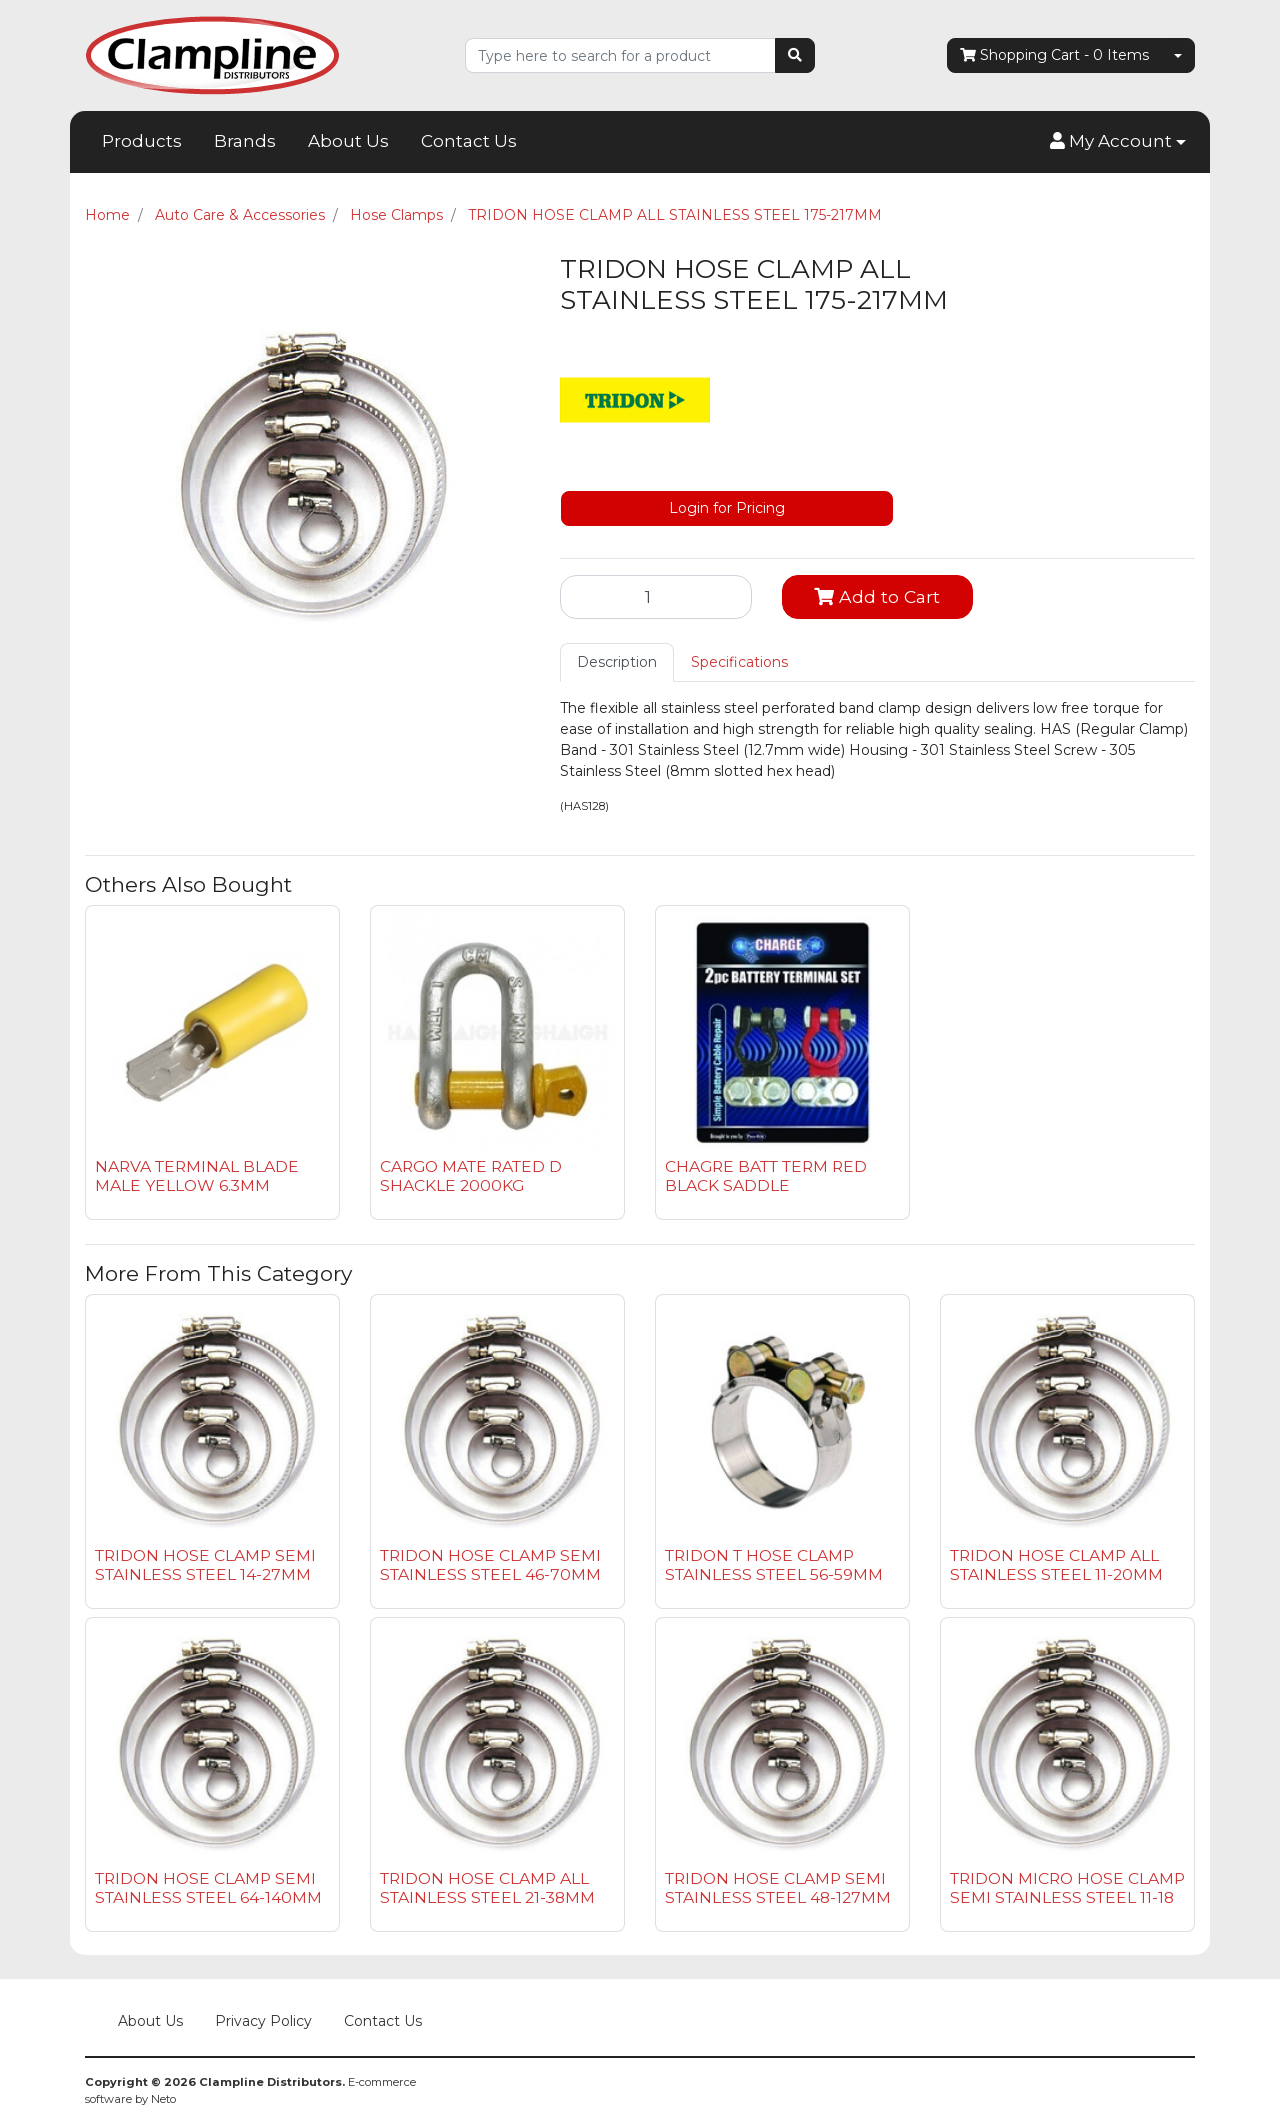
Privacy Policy (263, 2021)
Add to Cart (877, 596)
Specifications (739, 662)
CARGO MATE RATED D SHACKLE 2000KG (471, 1176)
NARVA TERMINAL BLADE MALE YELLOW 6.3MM (197, 1176)
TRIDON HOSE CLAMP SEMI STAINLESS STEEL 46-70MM (490, 1565)
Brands (245, 141)
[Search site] (795, 55)
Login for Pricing (727, 508)
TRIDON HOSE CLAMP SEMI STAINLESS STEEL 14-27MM (205, 1565)
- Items (1054, 55)
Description (617, 662)
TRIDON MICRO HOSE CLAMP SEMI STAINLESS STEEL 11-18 (1067, 1888)
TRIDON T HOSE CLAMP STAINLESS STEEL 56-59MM (774, 1565)
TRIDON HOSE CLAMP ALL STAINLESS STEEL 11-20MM (1056, 1565)
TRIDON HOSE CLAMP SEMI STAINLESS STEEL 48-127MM (778, 1888)
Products (142, 141)
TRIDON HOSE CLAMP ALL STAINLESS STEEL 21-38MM (487, 1888)
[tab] (617, 662)
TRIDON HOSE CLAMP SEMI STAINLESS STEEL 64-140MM (208, 1888)
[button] (1118, 142)
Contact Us (469, 141)
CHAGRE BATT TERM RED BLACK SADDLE (766, 1176)
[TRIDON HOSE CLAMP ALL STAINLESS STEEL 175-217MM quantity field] (656, 597)
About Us (348, 141)
